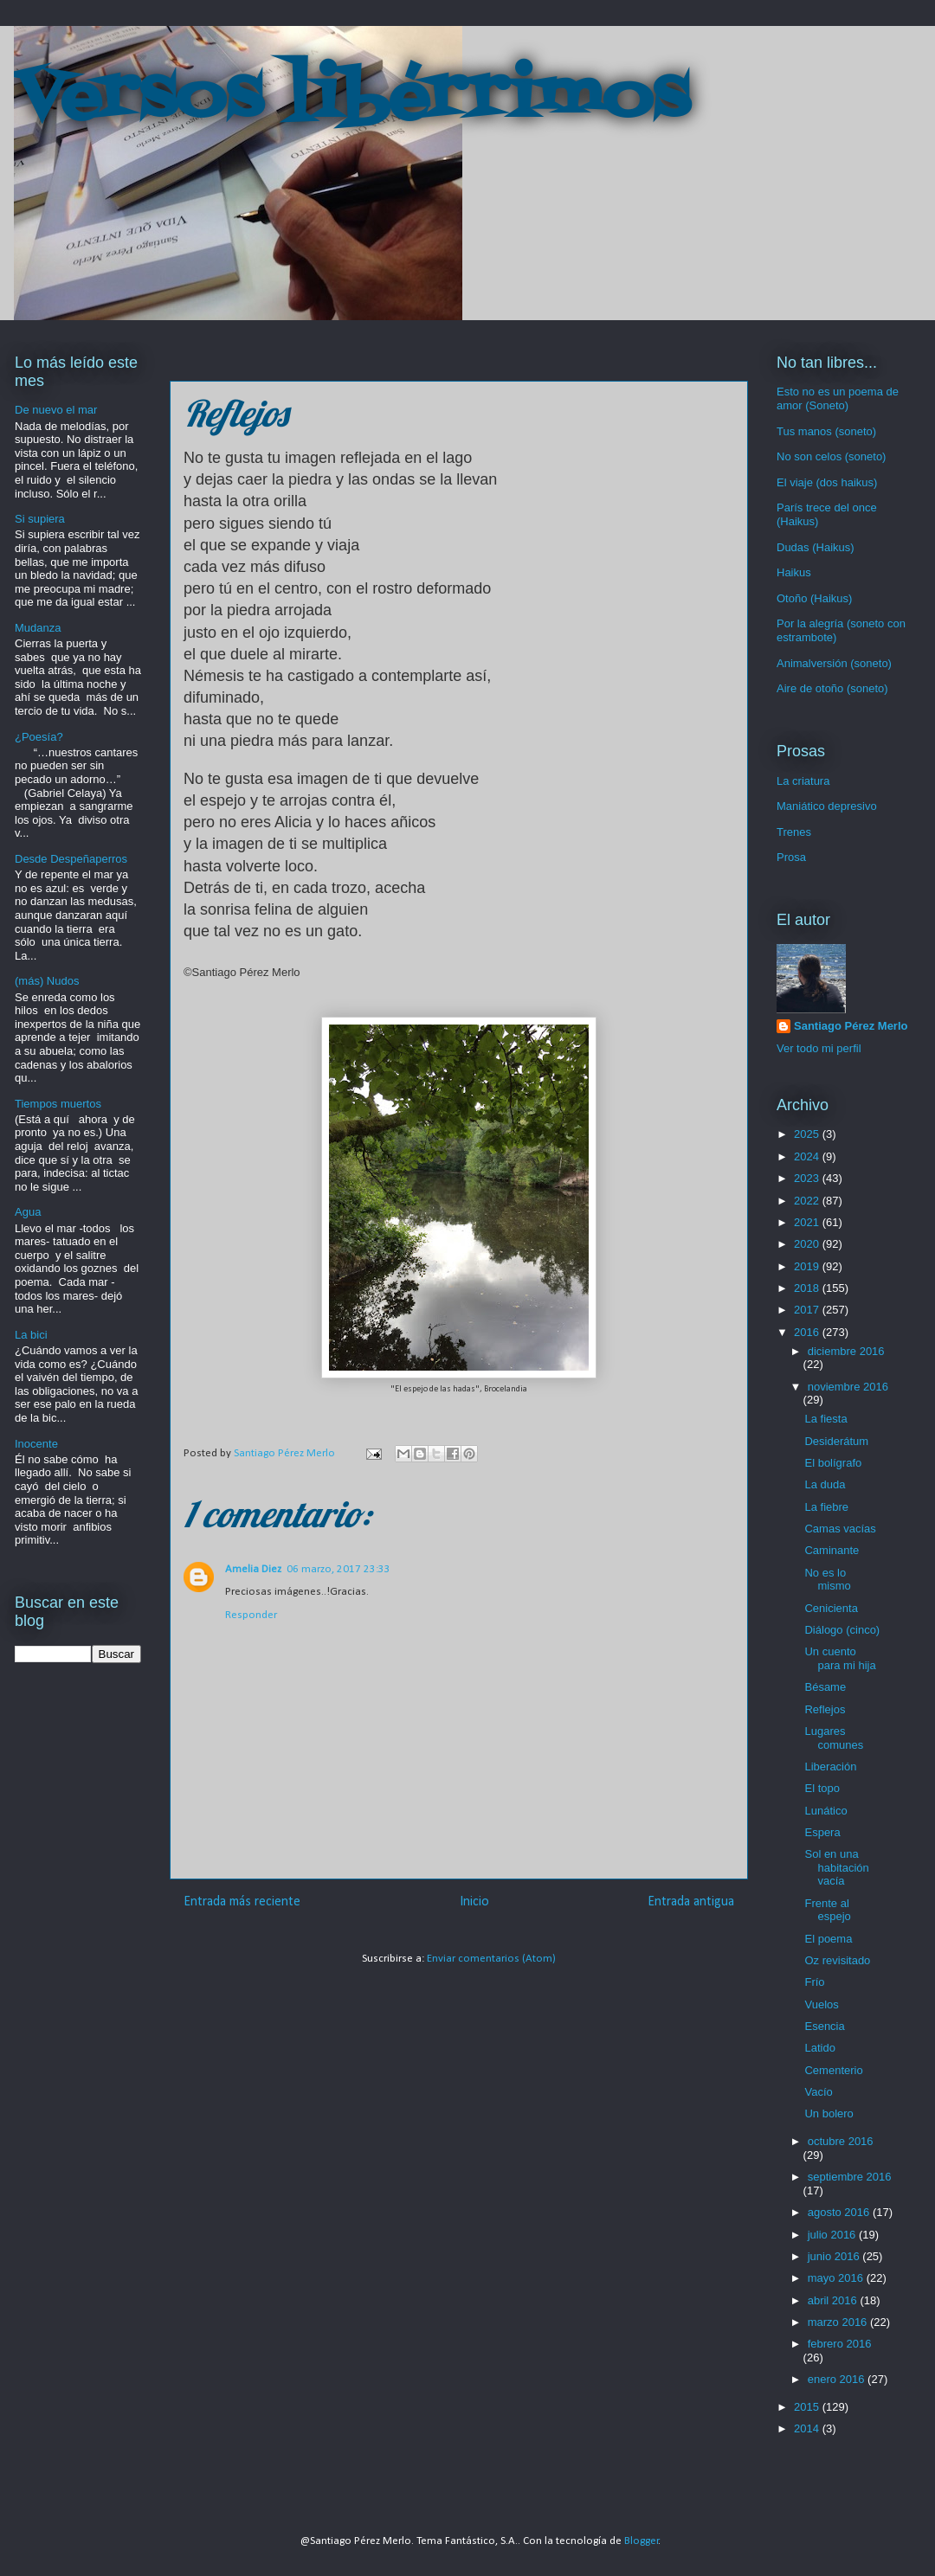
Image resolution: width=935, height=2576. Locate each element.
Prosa (791, 857)
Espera (822, 1832)
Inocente (36, 1443)
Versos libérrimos (351, 98)
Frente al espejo (827, 1910)
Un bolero (828, 2113)
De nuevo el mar (56, 409)
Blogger (641, 2541)
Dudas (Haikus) (815, 547)
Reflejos (824, 1709)
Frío (814, 1981)
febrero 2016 (840, 2343)
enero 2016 (837, 2379)
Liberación (830, 1766)
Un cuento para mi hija (839, 1658)
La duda (824, 1484)
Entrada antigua (691, 1902)
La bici (31, 1334)
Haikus (794, 572)
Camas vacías (839, 1528)
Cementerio (833, 2070)
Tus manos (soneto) (826, 431)
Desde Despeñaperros (71, 858)
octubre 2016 (841, 2141)
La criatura (803, 780)
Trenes (794, 831)
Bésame (825, 1686)
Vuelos (821, 2004)
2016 (808, 1332)
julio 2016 (833, 2234)
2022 (808, 1200)
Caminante (831, 1550)
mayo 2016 (837, 2277)
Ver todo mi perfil (819, 1048)
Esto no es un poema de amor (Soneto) (838, 398)
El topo (821, 1788)
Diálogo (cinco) (842, 1629)
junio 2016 (835, 2256)
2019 (808, 1266)
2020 (808, 1243)
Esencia (824, 2026)
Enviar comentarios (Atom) (491, 1958)
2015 (808, 2406)
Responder (251, 1615)
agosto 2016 (840, 2212)
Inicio (474, 1902)
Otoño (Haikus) (814, 598)
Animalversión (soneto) (834, 663)
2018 (808, 1288)
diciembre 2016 (846, 1351)
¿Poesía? (39, 736)
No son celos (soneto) (831, 456)
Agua (28, 1211)
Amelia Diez (253, 1569)
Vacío (818, 2091)
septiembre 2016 (850, 2176)
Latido (819, 2047)
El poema (828, 1938)
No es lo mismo (827, 1579)
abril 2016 (834, 2300)
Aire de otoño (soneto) (832, 688)
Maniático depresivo (827, 806)
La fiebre (826, 1506)
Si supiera (40, 518)
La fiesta (825, 1418)
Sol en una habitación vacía (836, 1867)
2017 (808, 1309)
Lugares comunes (833, 1738)
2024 (808, 1156)
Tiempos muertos (58, 1103)
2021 (808, 1222)
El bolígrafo (832, 1462)
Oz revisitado (837, 1960)
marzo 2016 (839, 2322)
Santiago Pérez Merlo (850, 1025)
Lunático (825, 1810)
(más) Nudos (47, 980)
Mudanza (38, 627)
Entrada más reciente (242, 1902)
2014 (808, 2428)
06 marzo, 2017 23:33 (338, 1569)
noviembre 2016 (848, 1386)
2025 (808, 1133)
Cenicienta (830, 1608)
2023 (808, 1178)
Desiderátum (836, 1441)
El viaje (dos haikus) (827, 482)
